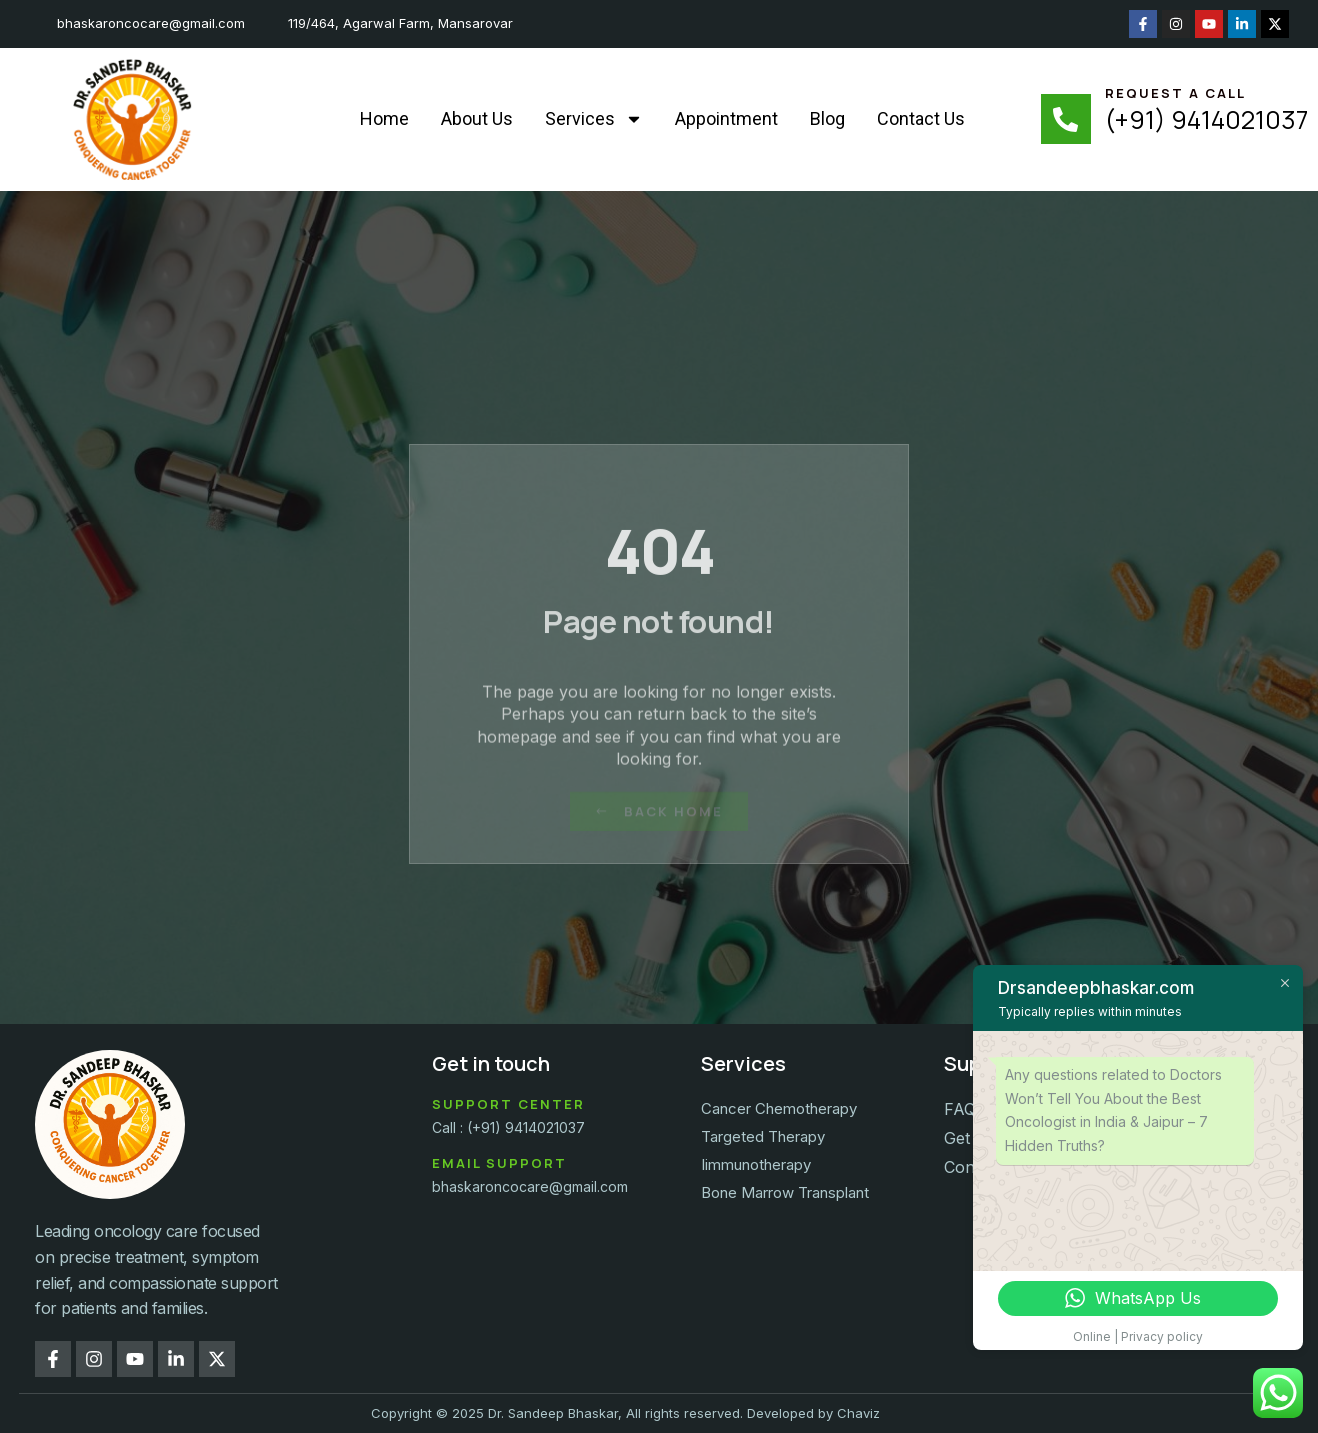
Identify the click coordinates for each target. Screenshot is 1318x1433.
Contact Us (921, 118)
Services (594, 119)
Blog (827, 118)
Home (384, 118)
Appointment (726, 118)
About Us (477, 118)
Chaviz (858, 1413)
